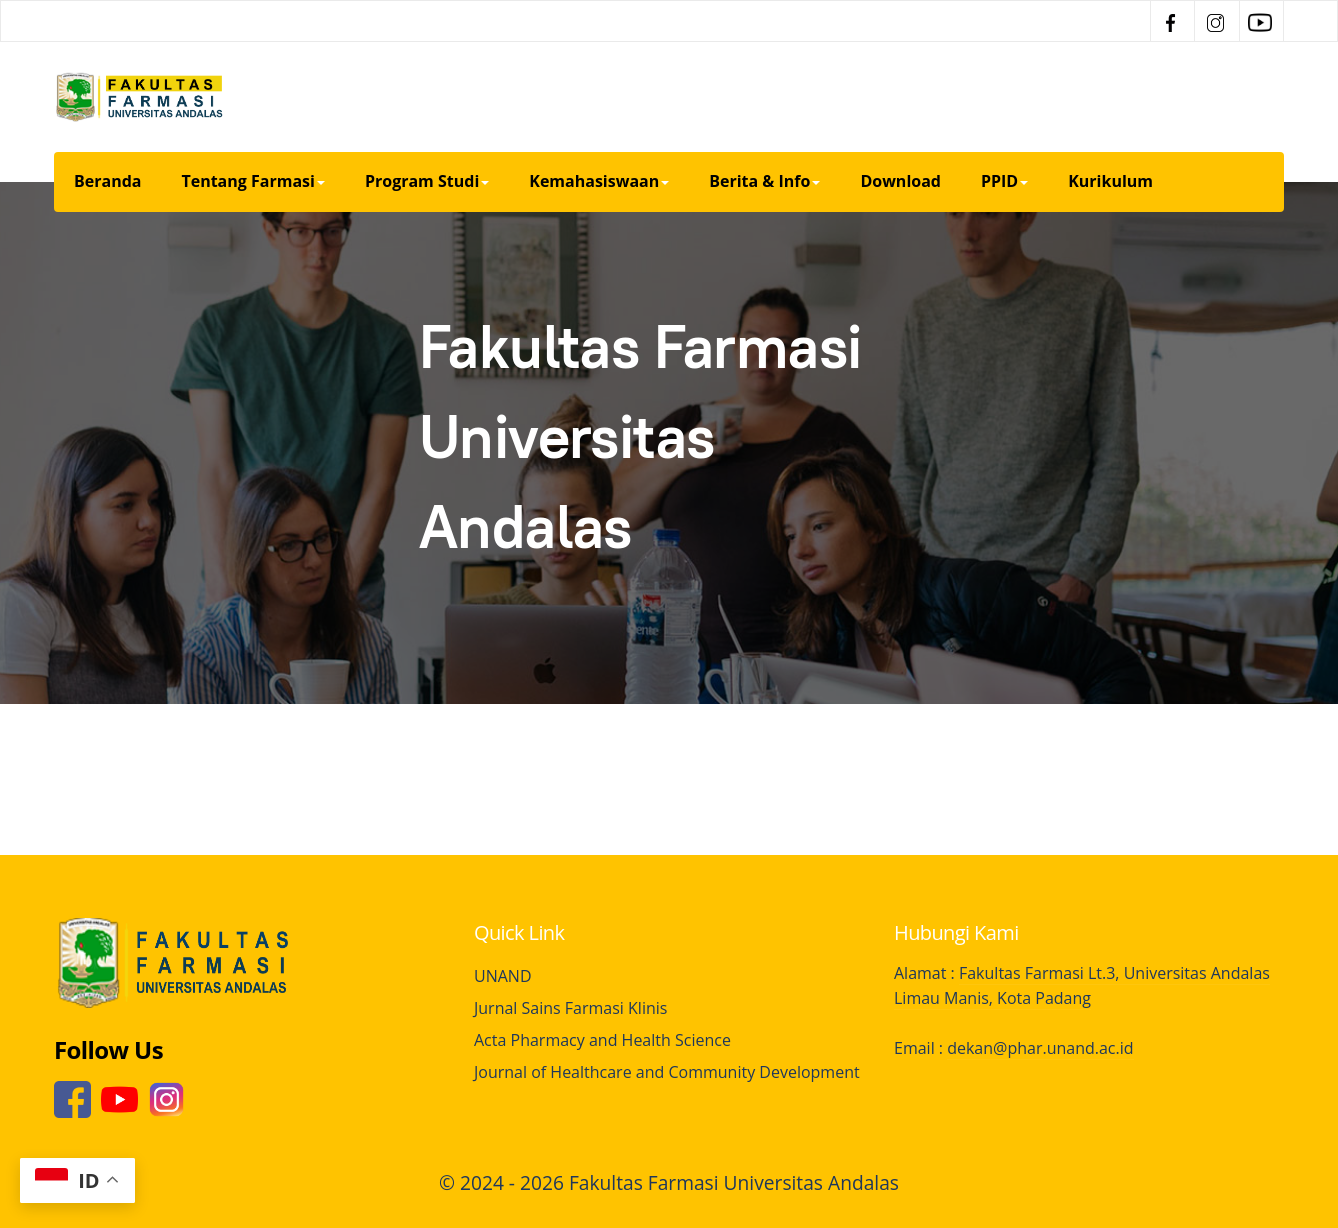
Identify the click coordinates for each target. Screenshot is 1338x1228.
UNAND (502, 976)
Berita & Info (764, 181)
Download (900, 181)
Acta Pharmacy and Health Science (602, 1040)
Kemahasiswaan (599, 181)
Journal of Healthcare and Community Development (667, 1072)
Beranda (107, 181)
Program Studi (427, 181)
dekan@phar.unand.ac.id (1040, 1048)
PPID (1004, 181)
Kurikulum (1110, 181)
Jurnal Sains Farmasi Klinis (570, 1008)
